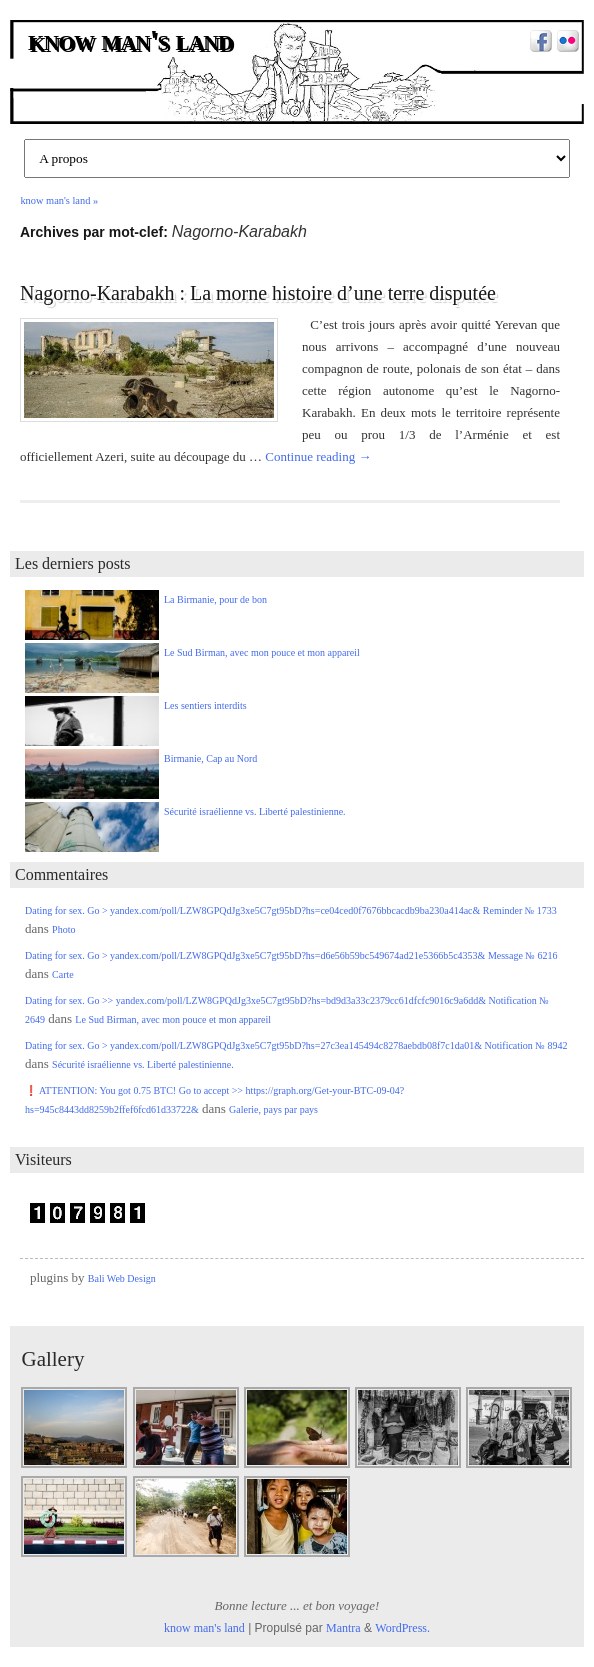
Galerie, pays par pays (273, 1109)
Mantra (343, 1628)
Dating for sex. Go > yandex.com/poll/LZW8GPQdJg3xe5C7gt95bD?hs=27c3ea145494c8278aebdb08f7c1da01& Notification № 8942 (296, 1045)
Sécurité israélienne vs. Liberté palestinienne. (255, 811)
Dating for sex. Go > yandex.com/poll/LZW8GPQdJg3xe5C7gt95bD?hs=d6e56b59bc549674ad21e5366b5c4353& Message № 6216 (291, 955)
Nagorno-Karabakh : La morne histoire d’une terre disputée (258, 293)
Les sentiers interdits (205, 705)
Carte (63, 974)
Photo (63, 929)
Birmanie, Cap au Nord (210, 758)
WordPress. (402, 1628)
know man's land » (59, 200)
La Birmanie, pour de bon (215, 599)
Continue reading (318, 456)
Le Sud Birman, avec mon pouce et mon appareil (262, 652)
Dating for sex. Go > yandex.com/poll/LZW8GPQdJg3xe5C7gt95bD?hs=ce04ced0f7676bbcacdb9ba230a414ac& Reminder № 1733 (291, 910)
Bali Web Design (122, 1278)
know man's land (132, 42)
